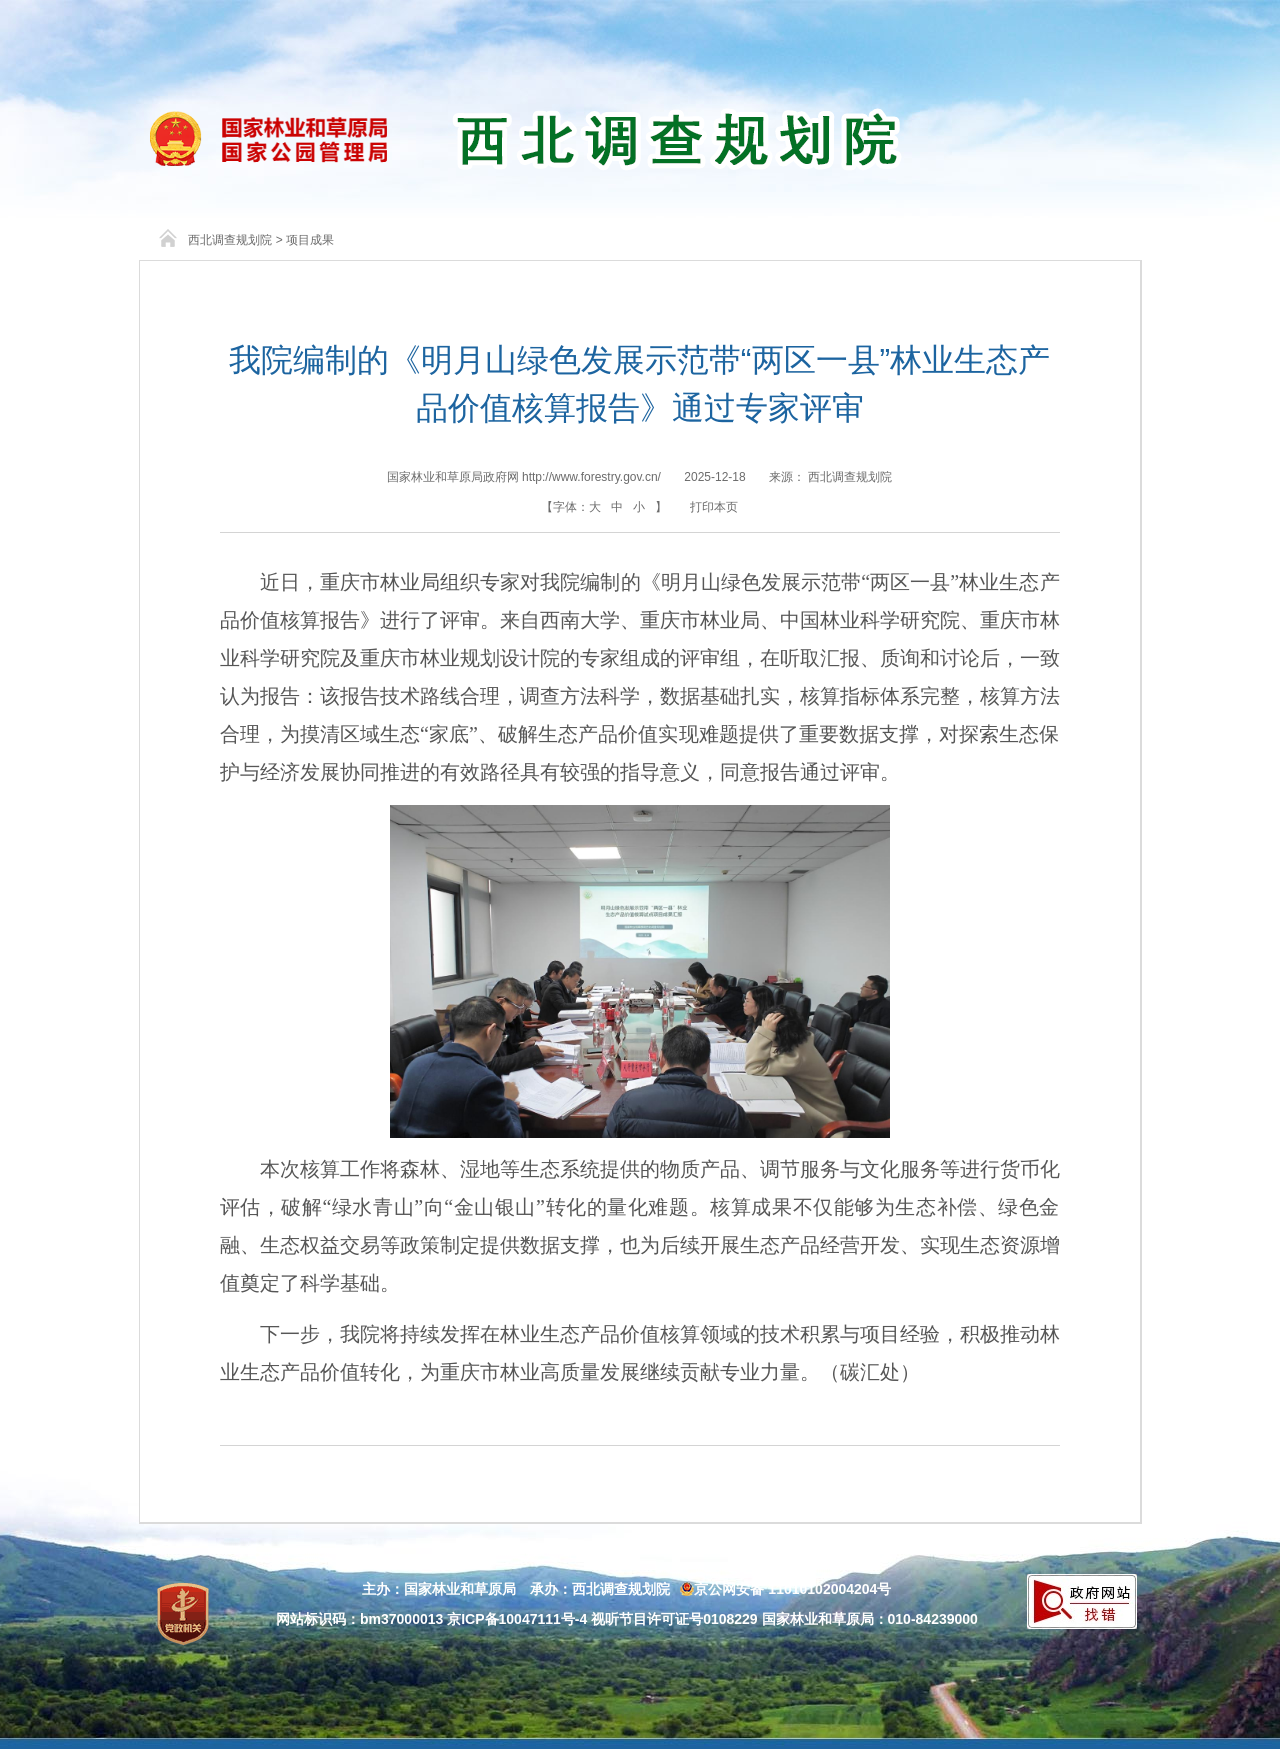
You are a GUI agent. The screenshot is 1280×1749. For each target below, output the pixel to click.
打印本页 (714, 507)
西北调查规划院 (230, 240)
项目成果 (310, 240)
